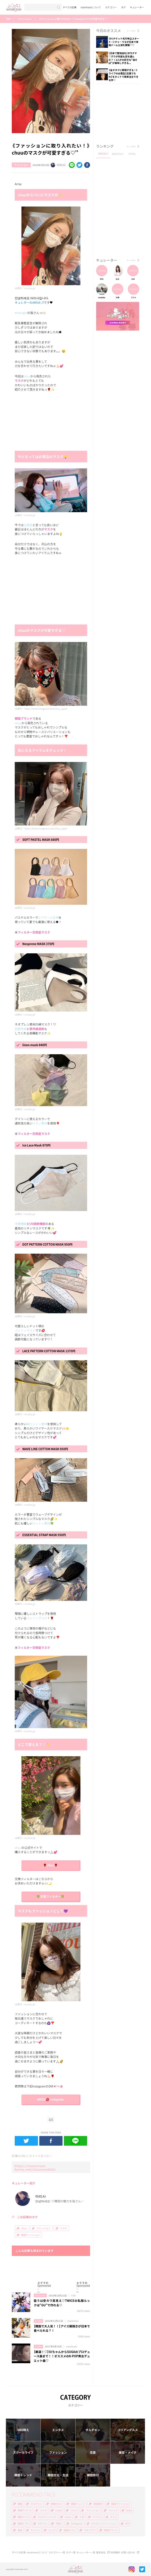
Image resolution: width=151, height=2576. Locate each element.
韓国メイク (23, 2517)
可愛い (59, 2523)
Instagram (77, 2523)
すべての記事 (70, 7)
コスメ (73, 2510)
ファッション (25, 19)
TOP (8, 19)
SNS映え (23, 2430)
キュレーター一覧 (85, 2552)
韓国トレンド (23, 2475)
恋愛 (93, 2452)
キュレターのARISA (28, 302)
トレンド (113, 2510)
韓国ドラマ (23, 2523)
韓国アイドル (25, 2510)
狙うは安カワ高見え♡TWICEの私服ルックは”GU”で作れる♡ (62, 2302)
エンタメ (38, 2321)
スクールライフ (23, 2452)
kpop (129, 2510)
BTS (127, 2523)
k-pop (58, 2510)
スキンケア (90, 2530)
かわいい (42, 2523)
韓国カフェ (70, 2530)
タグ (123, 7)
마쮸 (73, 2295)
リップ (51, 2530)
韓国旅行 (93, 2475)
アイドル (97, 2517)
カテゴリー (111, 7)
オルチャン (93, 2430)
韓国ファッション (30, 2235)
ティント (35, 2530)
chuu (24, 2228)
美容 (20, 2530)
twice (68, 2517)
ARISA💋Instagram (50, 2099)
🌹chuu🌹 (50, 1865)
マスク (63, 2228)
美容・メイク (127, 2452)
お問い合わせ (128, 2552)
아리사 (58, 164)
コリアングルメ (127, 2430)
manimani (72, 2321)
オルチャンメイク (47, 2517)
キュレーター (137, 7)
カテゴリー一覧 (57, 2552)
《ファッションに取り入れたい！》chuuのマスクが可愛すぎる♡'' (73, 19)
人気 (81, 2517)
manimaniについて (91, 7)
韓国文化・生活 (58, 2475)
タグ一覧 (71, 2552)
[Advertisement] (44, 422)
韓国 (20, 2504)
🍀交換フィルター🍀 (50, 1896)
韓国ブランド (111, 2530)
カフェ (113, 2517)
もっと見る (131, 31)
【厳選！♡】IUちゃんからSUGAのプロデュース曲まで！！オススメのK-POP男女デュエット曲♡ (62, 2356)
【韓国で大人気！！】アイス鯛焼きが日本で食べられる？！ (62, 2328)
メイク (43, 2510)
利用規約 (115, 2552)
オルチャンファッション (104, 2523)
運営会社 (101, 2552)
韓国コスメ (57, 2504)
